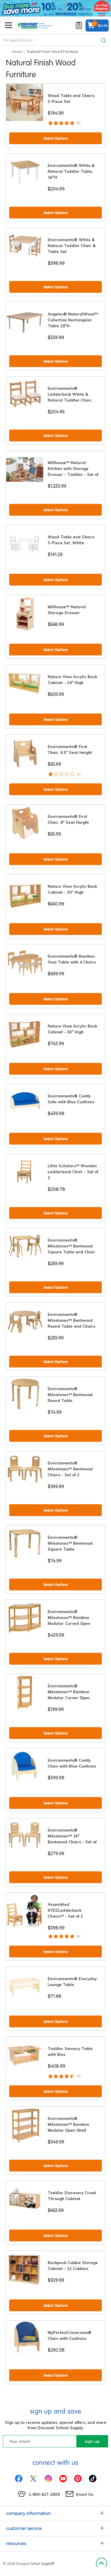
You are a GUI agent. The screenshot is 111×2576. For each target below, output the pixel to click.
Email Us (84, 2494)
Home (17, 51)
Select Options (56, 138)
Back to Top (101, 2564)
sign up (92, 2441)
